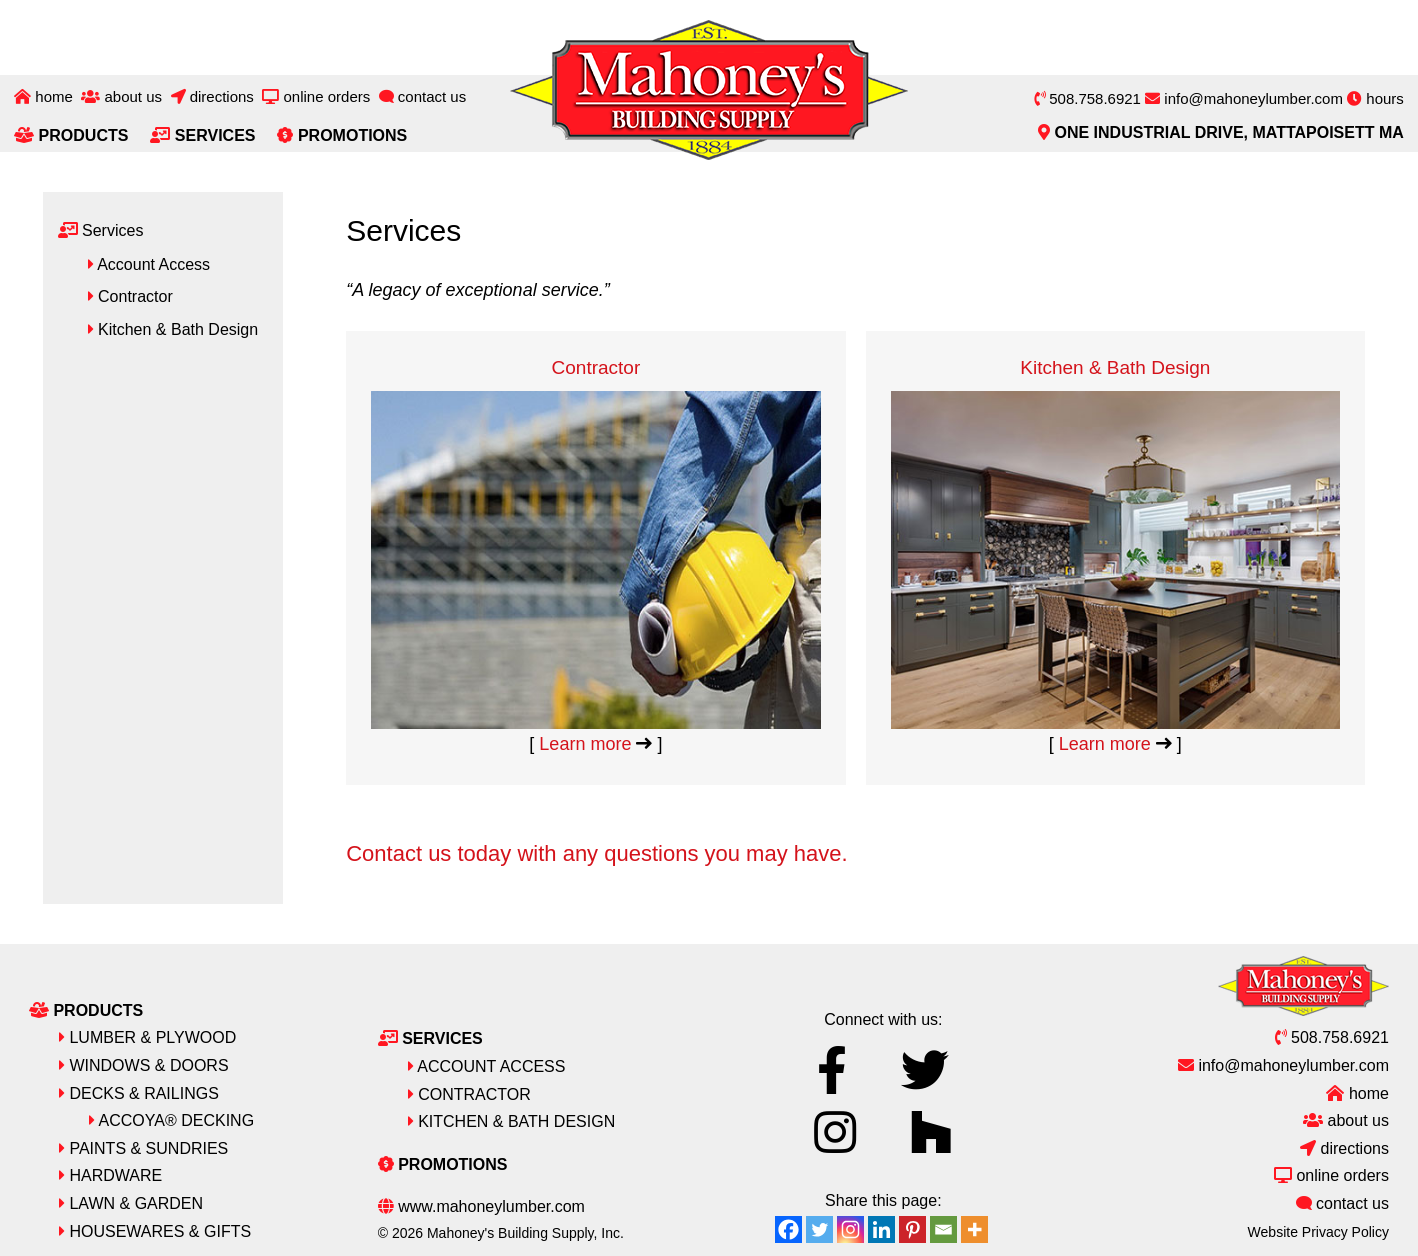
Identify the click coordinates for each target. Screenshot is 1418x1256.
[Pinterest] (912, 1228)
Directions (212, 96)
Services (202, 135)
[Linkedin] (881, 1228)
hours (1375, 98)
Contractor (596, 367)
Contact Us (423, 96)
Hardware (110, 1174)
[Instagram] (850, 1228)
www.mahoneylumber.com (481, 1205)
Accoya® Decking (171, 1119)
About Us (121, 96)
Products (71, 135)
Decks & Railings (139, 1091)
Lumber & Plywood (147, 1036)
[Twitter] (819, 1228)
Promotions (342, 135)
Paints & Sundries (143, 1147)
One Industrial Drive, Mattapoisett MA (1221, 132)
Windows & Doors (144, 1064)
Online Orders (316, 96)
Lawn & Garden (131, 1202)
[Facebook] (788, 1228)
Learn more (595, 743)
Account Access (152, 264)
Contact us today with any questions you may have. (596, 852)
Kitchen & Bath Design (1115, 409)
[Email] (943, 1228)
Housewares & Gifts (155, 1229)
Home (43, 96)
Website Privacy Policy (1318, 1230)
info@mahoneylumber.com (1244, 98)
